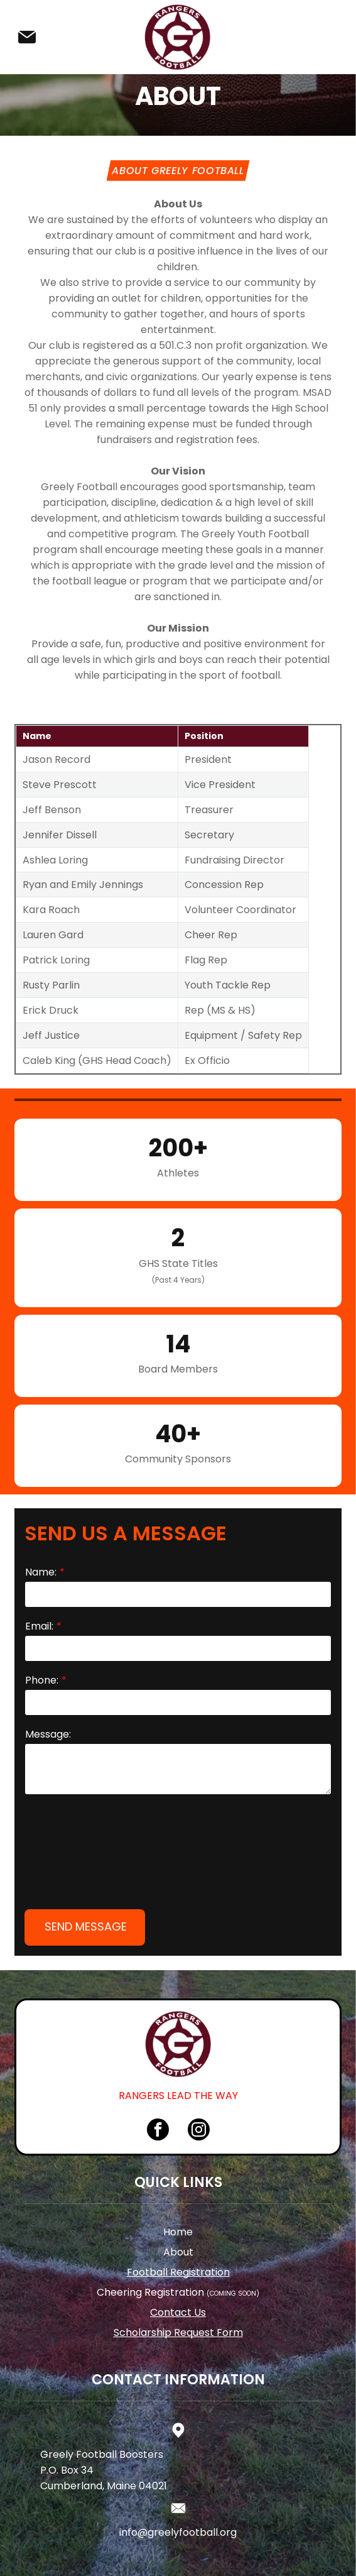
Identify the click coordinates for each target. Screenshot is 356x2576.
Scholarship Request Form (178, 2232)
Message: (48, 1734)
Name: (41, 1572)
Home (178, 2132)
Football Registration (178, 2172)
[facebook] (158, 2031)
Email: (39, 1626)
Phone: (41, 1680)
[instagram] (199, 2031)
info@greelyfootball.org (178, 2432)
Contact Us (178, 2212)
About (178, 2152)
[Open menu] (329, 37)
